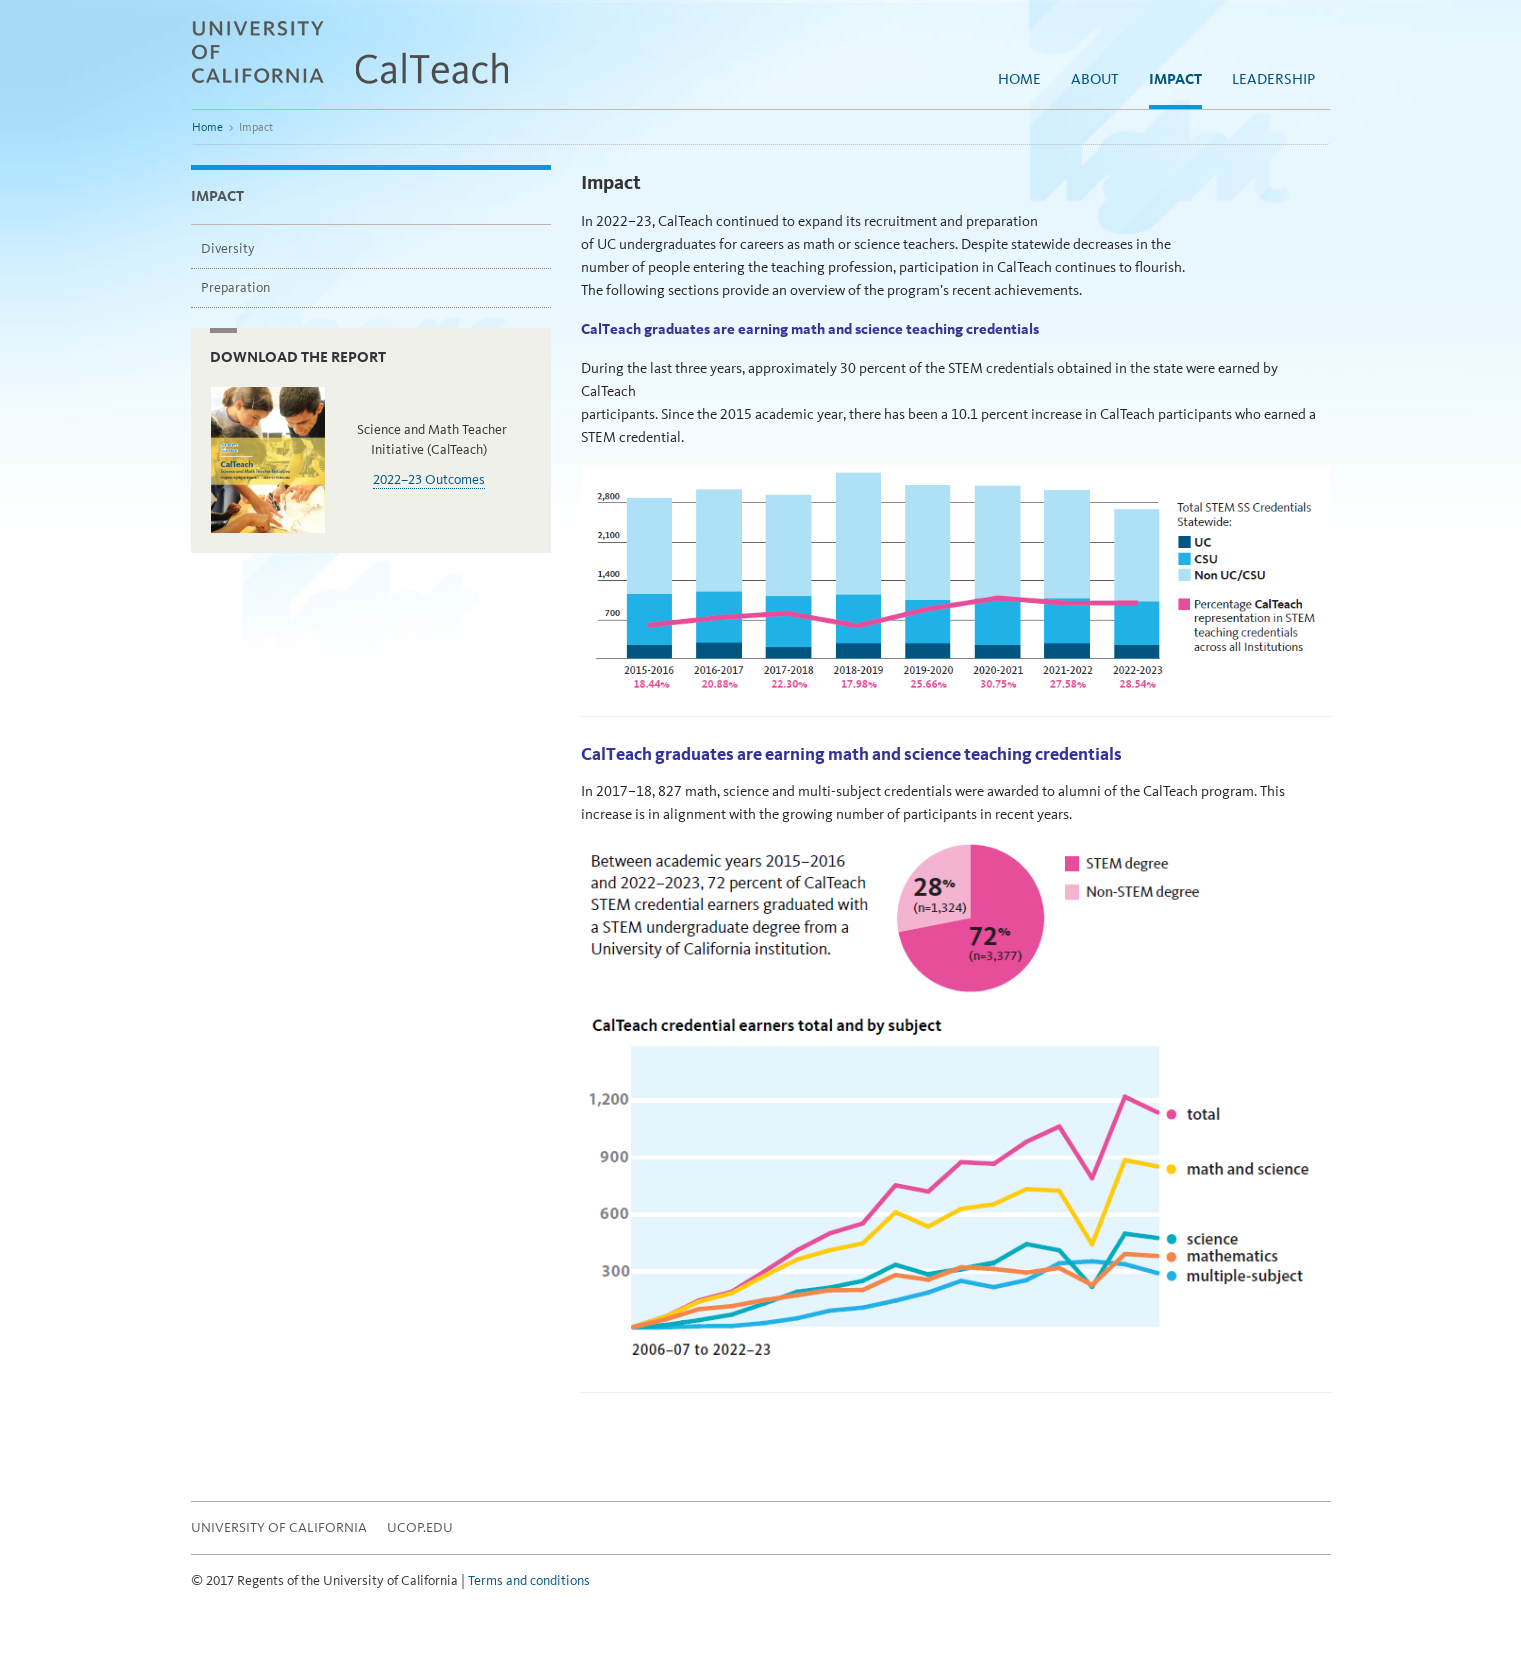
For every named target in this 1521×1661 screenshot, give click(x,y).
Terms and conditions (529, 1580)
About (1095, 79)
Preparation (235, 287)
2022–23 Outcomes (429, 479)
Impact (1175, 79)
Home (1019, 79)
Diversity (228, 248)
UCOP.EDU (420, 1527)
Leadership (1273, 79)
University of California (279, 1527)
